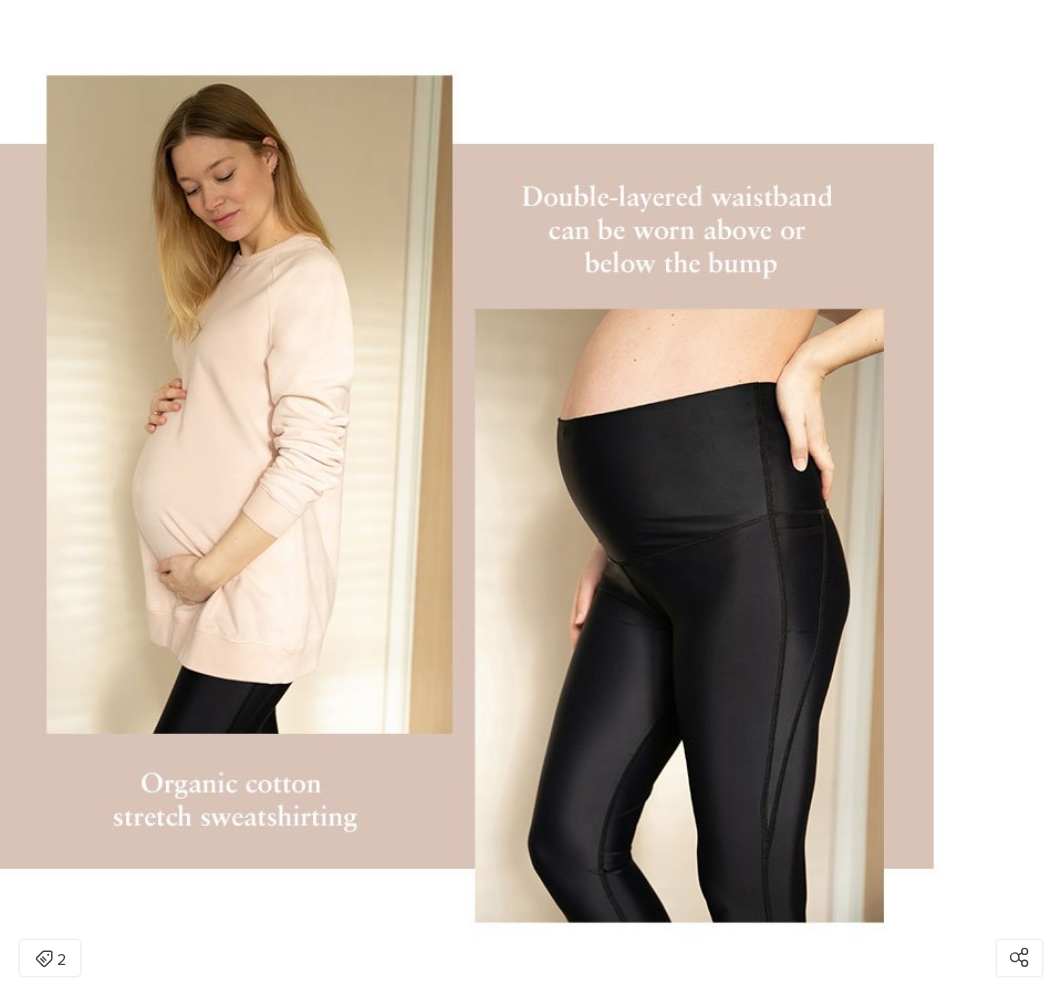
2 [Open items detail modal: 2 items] (50, 960)
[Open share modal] (1019, 958)
